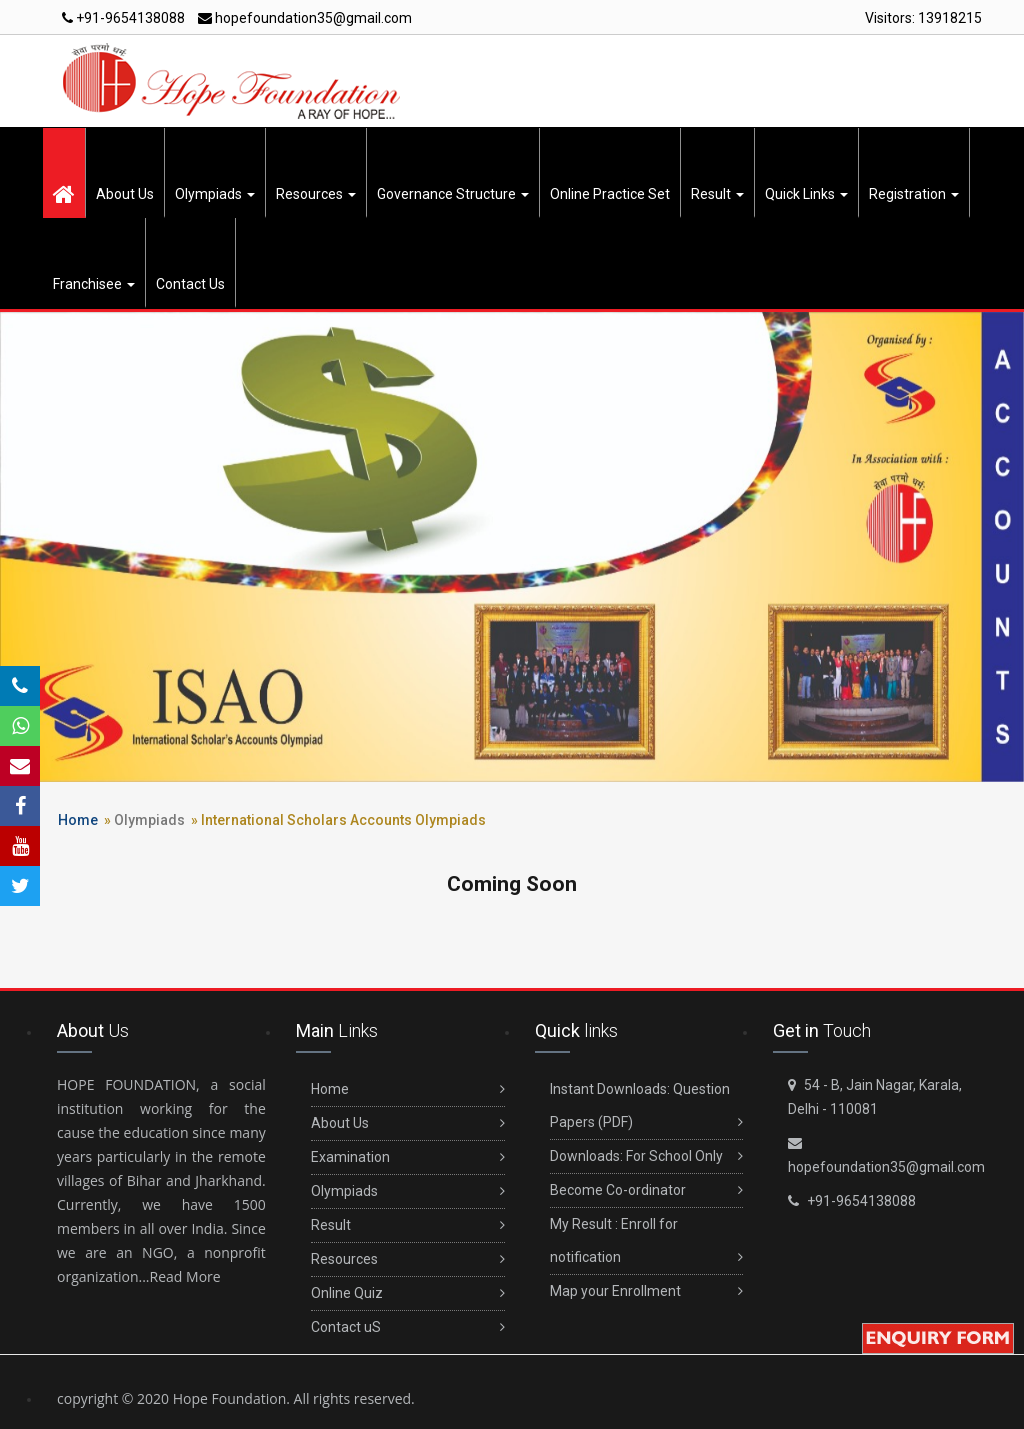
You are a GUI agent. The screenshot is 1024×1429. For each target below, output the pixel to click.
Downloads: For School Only (647, 1156)
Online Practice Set (610, 194)
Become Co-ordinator (647, 1190)
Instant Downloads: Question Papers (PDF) (647, 1110)
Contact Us (190, 284)
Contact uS (408, 1327)
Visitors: (923, 18)
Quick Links (806, 194)
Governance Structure (453, 194)
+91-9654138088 (123, 18)
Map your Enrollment (647, 1291)
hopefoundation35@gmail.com (305, 18)
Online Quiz (408, 1293)
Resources (316, 194)
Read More (185, 1276)
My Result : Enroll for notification (647, 1245)
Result (717, 194)
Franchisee (94, 284)
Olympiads (215, 194)
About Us (125, 194)
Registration (914, 194)
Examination (408, 1157)
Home (78, 820)
